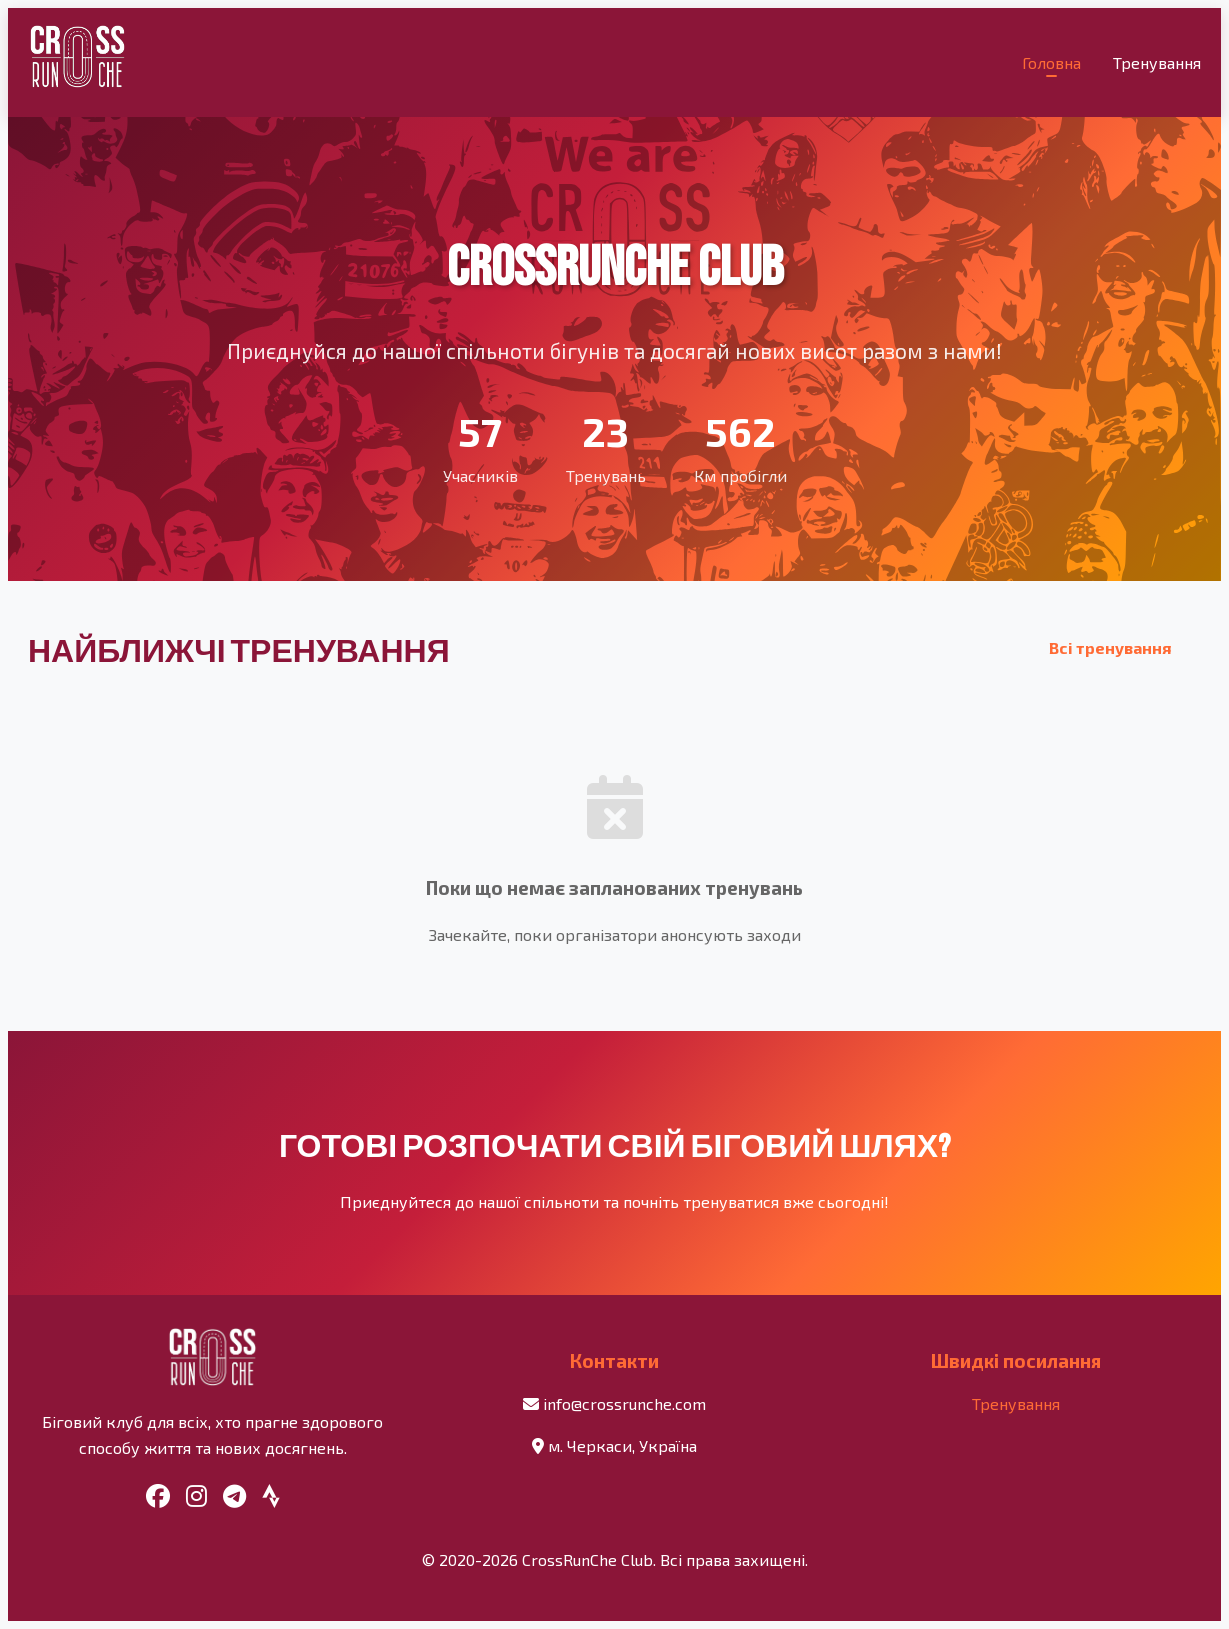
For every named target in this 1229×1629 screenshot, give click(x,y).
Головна (1051, 62)
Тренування (1157, 62)
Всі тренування (1110, 647)
